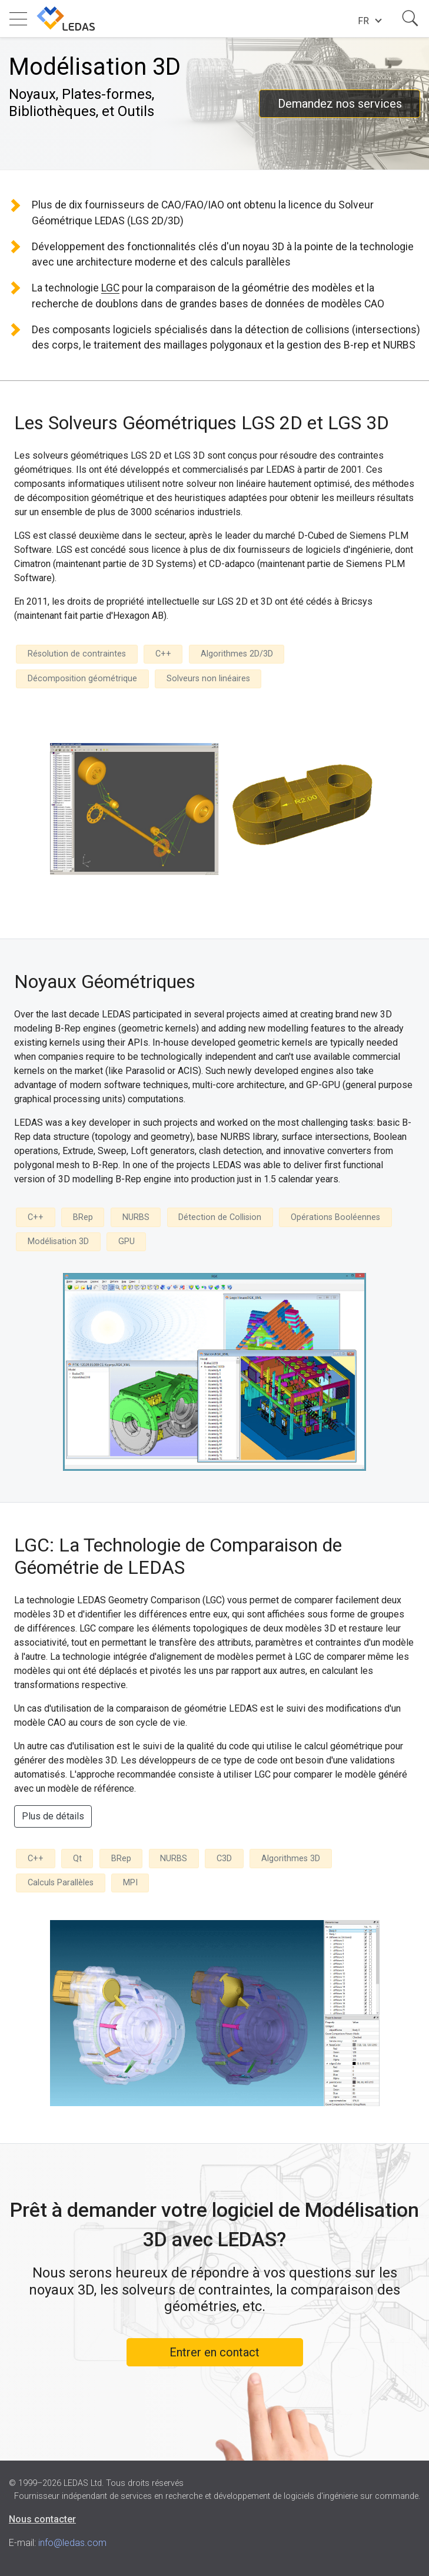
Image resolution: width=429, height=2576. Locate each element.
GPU (126, 1241)
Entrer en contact (214, 2352)
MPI (130, 1883)
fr (363, 20)
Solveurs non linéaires (208, 679)
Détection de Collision (219, 1217)
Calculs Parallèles (61, 1883)
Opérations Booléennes (335, 1217)
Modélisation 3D (58, 1241)
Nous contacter (42, 2519)
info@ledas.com (72, 2542)
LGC (110, 288)
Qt (77, 1859)
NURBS (135, 1217)
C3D (224, 1859)
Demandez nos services (340, 104)
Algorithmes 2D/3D (237, 654)
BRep (83, 1217)
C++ (163, 654)
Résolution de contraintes (77, 654)
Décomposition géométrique (82, 679)
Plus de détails (53, 1816)
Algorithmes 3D (290, 1859)
